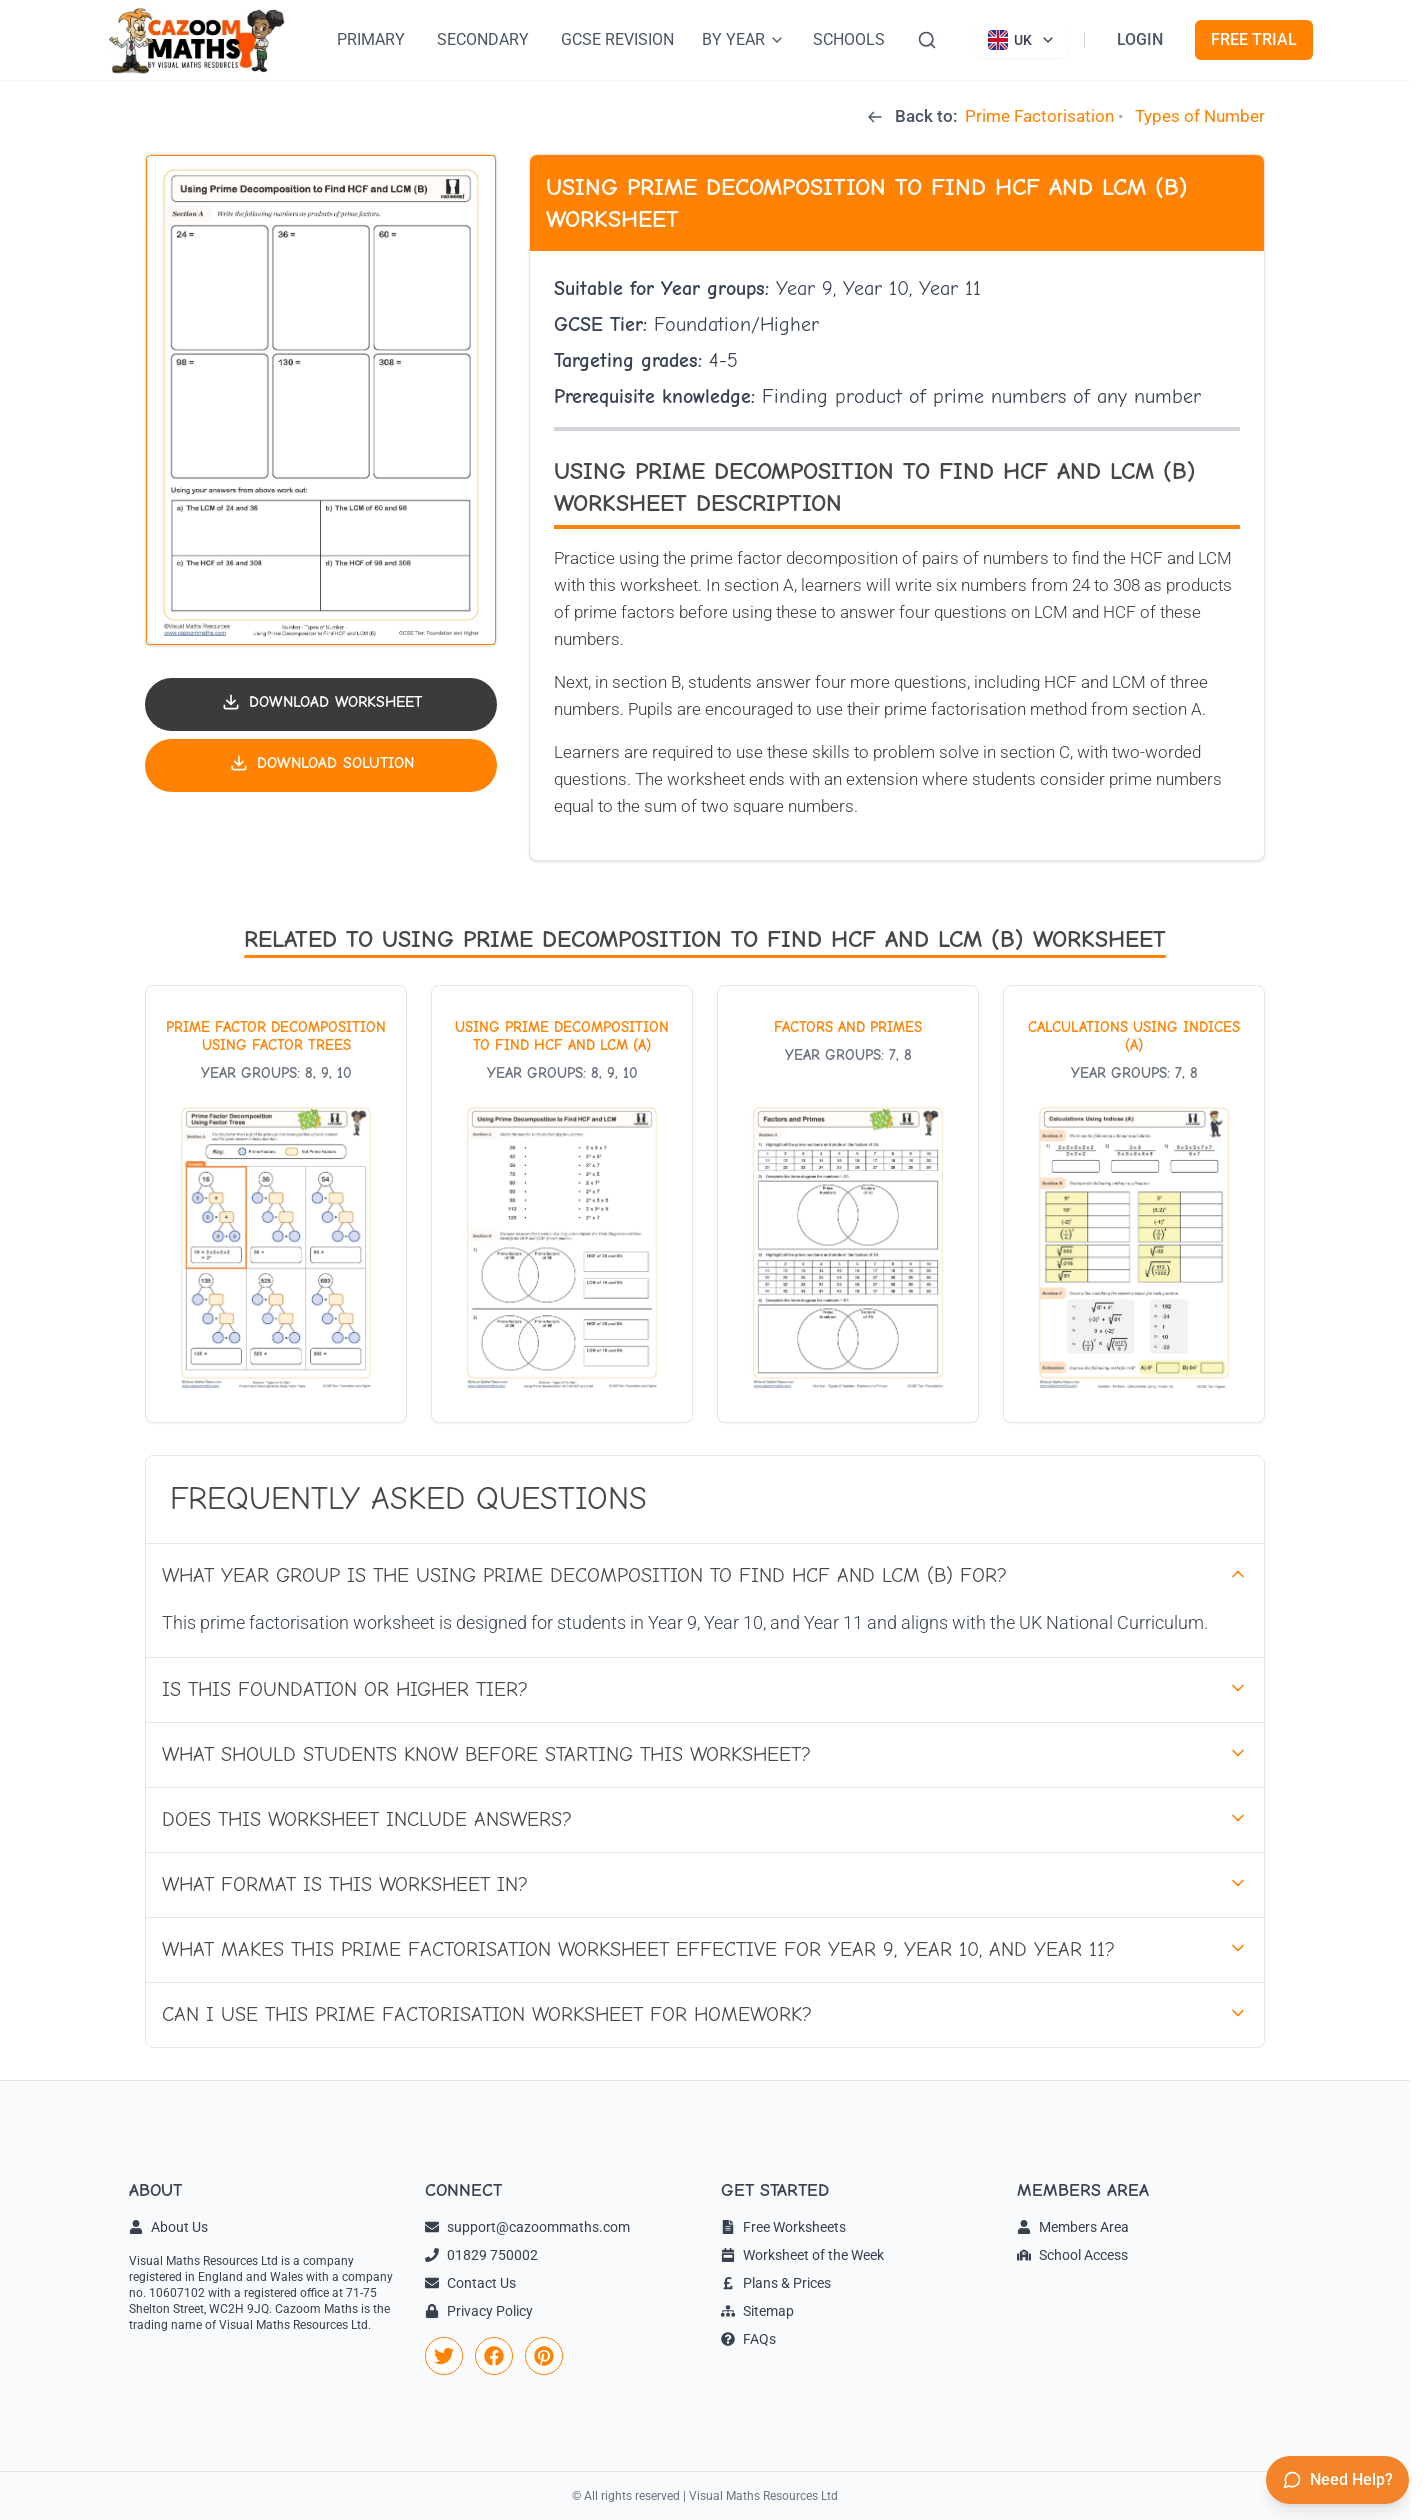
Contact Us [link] (470, 2283)
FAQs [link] (748, 2339)
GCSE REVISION (617, 39)
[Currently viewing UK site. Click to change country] (1022, 40)
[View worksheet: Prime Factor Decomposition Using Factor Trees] (276, 1204)
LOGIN (1140, 39)
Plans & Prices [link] (776, 2283)
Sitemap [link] (757, 2311)
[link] (444, 2356)
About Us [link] (168, 2227)
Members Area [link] (1073, 2227)
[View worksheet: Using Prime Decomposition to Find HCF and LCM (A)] (562, 1204)
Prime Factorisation (1039, 116)
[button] (321, 400)
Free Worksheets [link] (783, 2227)
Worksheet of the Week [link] (802, 2255)
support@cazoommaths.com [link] (527, 2227)
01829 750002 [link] (481, 2255)
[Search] (927, 40)
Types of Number (1200, 116)
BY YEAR (743, 39)
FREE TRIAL (1254, 39)
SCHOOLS (849, 39)
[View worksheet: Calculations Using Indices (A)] (1134, 1204)
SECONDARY (483, 39)
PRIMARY (371, 39)
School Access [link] (1072, 2255)
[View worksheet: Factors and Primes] (848, 1204)
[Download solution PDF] (321, 765)
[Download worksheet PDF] (321, 704)
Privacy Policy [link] (479, 2311)
